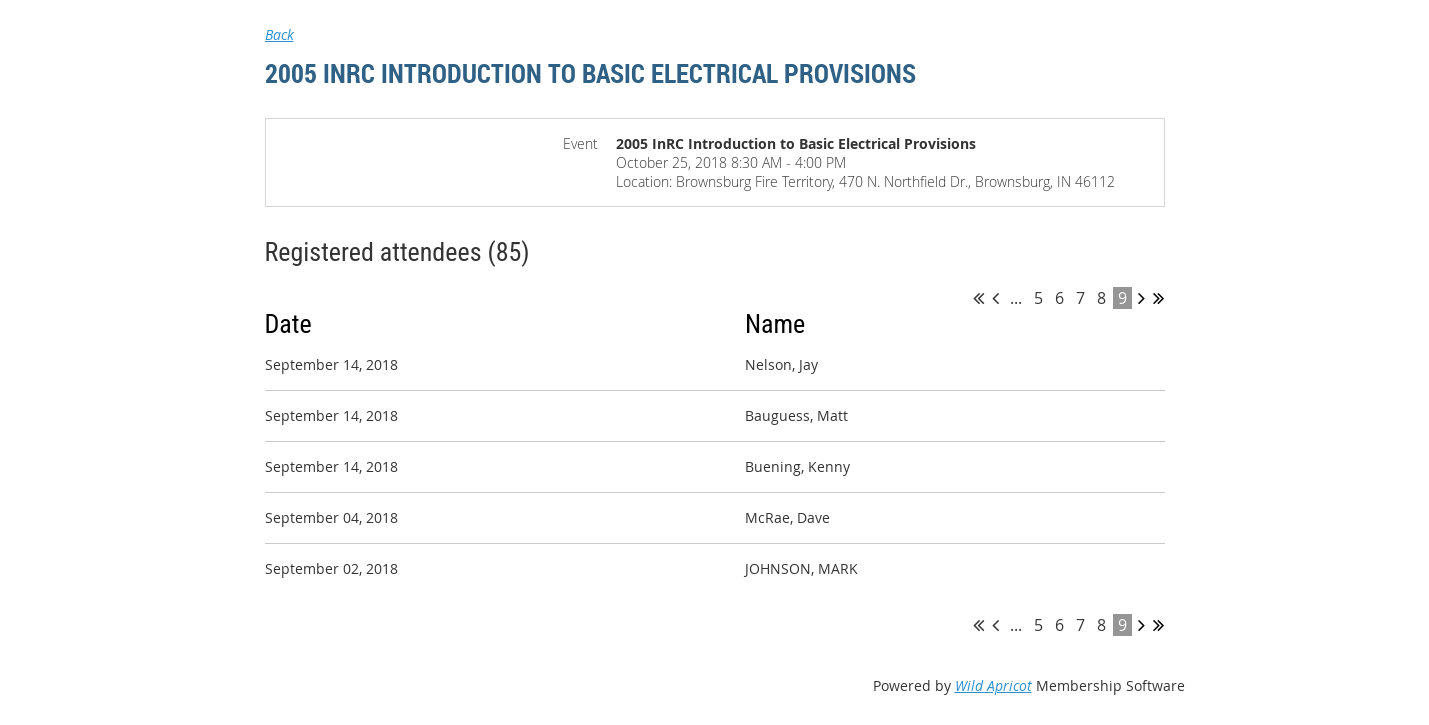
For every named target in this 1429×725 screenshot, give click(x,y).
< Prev (995, 298)
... (1016, 298)
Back (279, 34)
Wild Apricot (993, 685)
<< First (978, 298)
